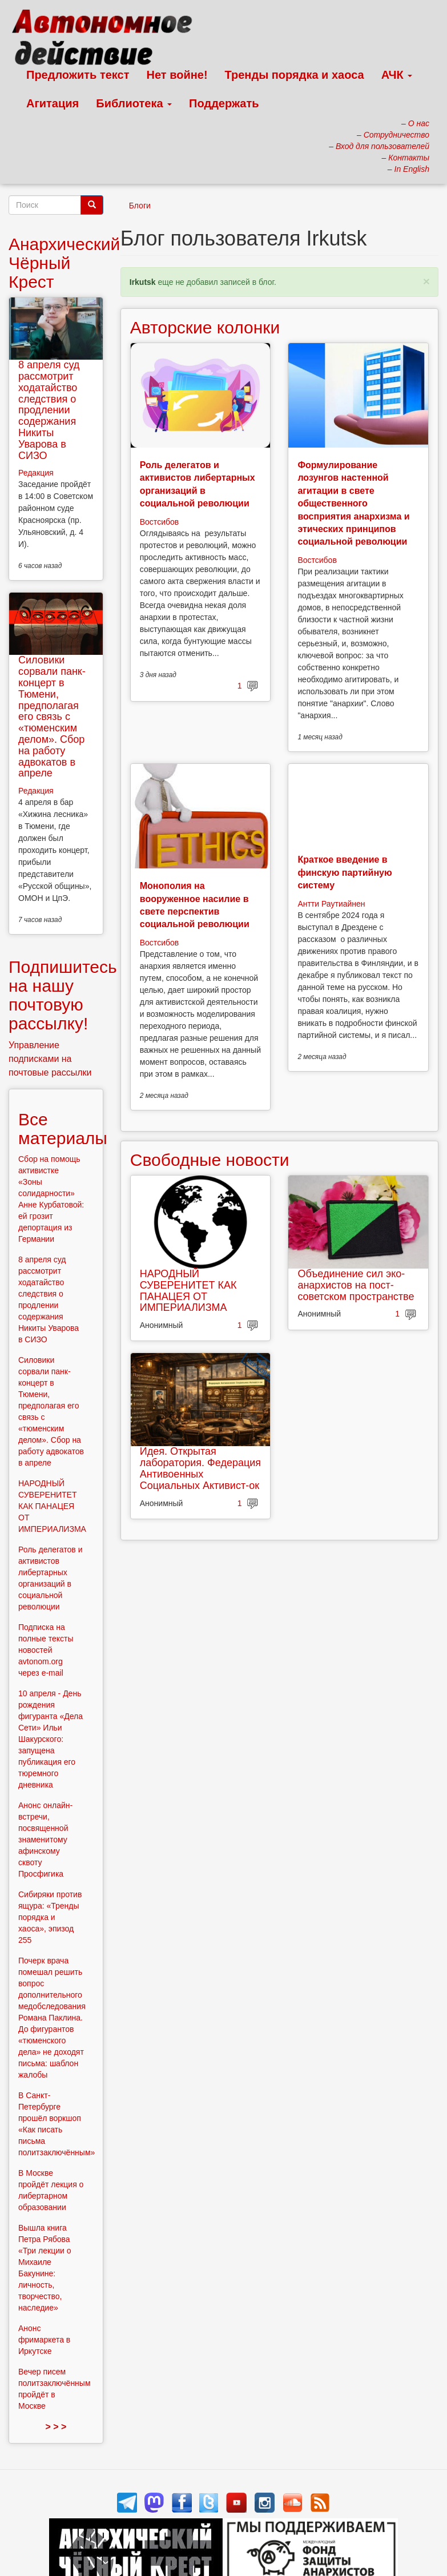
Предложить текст (78, 75)
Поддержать (224, 103)
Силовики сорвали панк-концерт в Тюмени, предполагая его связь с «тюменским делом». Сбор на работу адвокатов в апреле (52, 716)
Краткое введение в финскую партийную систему (344, 872)
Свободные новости (209, 1159)
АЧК (397, 75)
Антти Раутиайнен (331, 903)
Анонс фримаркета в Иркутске (44, 2340)
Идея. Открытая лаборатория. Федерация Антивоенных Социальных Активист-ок (200, 1468)
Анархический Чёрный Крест (64, 263)
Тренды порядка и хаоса (294, 75)
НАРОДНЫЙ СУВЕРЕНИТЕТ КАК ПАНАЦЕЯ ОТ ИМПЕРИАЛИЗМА (188, 1290)
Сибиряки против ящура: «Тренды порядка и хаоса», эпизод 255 (50, 1917)
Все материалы (62, 1129)
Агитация (52, 103)
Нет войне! (177, 75)
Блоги (140, 205)
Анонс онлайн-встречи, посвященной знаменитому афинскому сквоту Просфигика (45, 1839)
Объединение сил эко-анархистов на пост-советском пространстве (355, 1285)
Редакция (36, 472)
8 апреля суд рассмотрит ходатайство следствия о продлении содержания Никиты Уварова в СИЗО (48, 410)
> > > (55, 2427)
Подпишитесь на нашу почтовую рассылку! (63, 995)
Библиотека (134, 103)
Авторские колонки (205, 327)
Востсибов (159, 521)
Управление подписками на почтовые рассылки (50, 1058)
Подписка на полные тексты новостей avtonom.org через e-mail (46, 1650)
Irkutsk (143, 282)
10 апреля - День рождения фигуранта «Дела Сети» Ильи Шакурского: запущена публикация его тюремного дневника (50, 1739)
